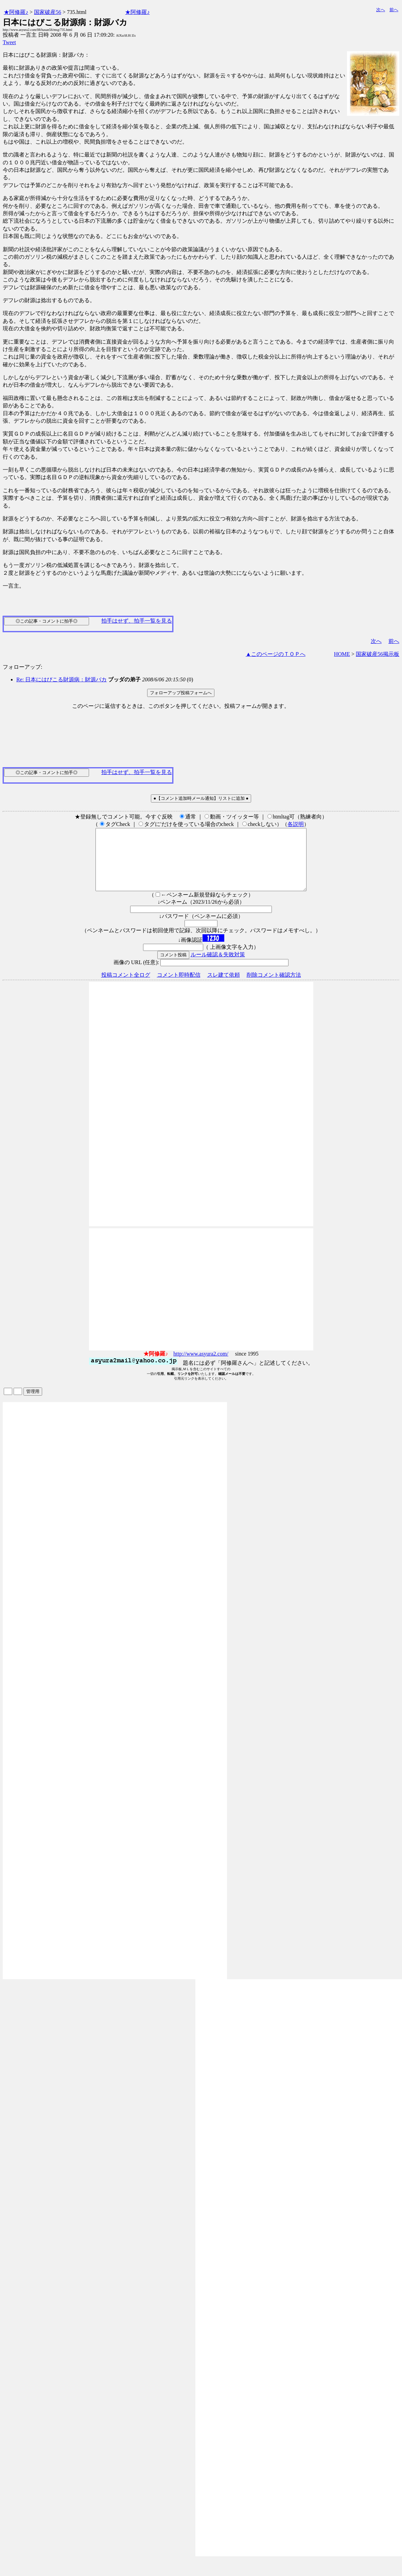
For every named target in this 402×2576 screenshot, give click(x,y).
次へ (380, 9)
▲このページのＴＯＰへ (275, 654)
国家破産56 (47, 12)
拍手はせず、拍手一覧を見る (136, 621)
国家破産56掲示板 (377, 654)
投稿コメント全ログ (125, 987)
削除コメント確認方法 (274, 987)
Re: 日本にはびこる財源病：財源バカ (61, 679)
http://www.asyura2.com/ (200, 1366)
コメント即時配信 (178, 987)
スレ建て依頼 (223, 987)
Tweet (9, 42)
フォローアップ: (22, 667)
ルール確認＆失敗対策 (218, 967)
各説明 (295, 824)
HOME (342, 654)
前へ (393, 9)
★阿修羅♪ (16, 12)
